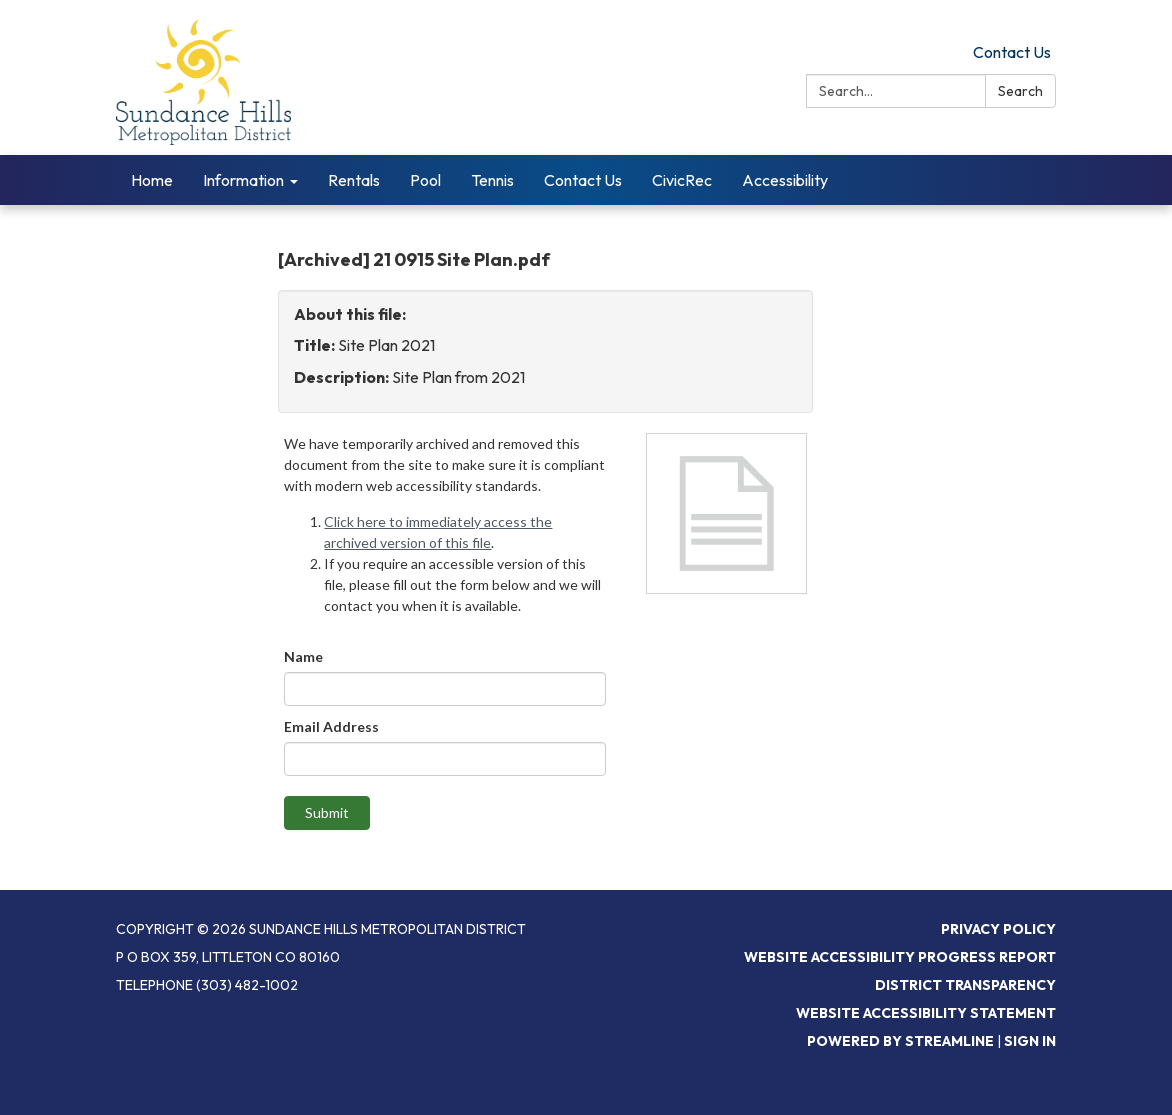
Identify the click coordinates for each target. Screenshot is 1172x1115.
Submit (327, 812)
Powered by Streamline (900, 1041)
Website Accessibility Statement (926, 1013)
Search (1020, 91)
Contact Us (1012, 52)
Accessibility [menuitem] (785, 180)
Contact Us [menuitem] (583, 180)
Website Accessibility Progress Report (900, 957)
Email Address (331, 726)
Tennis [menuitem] (492, 180)
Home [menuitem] (152, 180)
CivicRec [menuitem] (682, 180)
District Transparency (965, 985)
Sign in (1030, 1041)
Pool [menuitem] (425, 180)
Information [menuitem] (243, 180)
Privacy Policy (998, 929)
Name (303, 656)
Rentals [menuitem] (354, 180)
